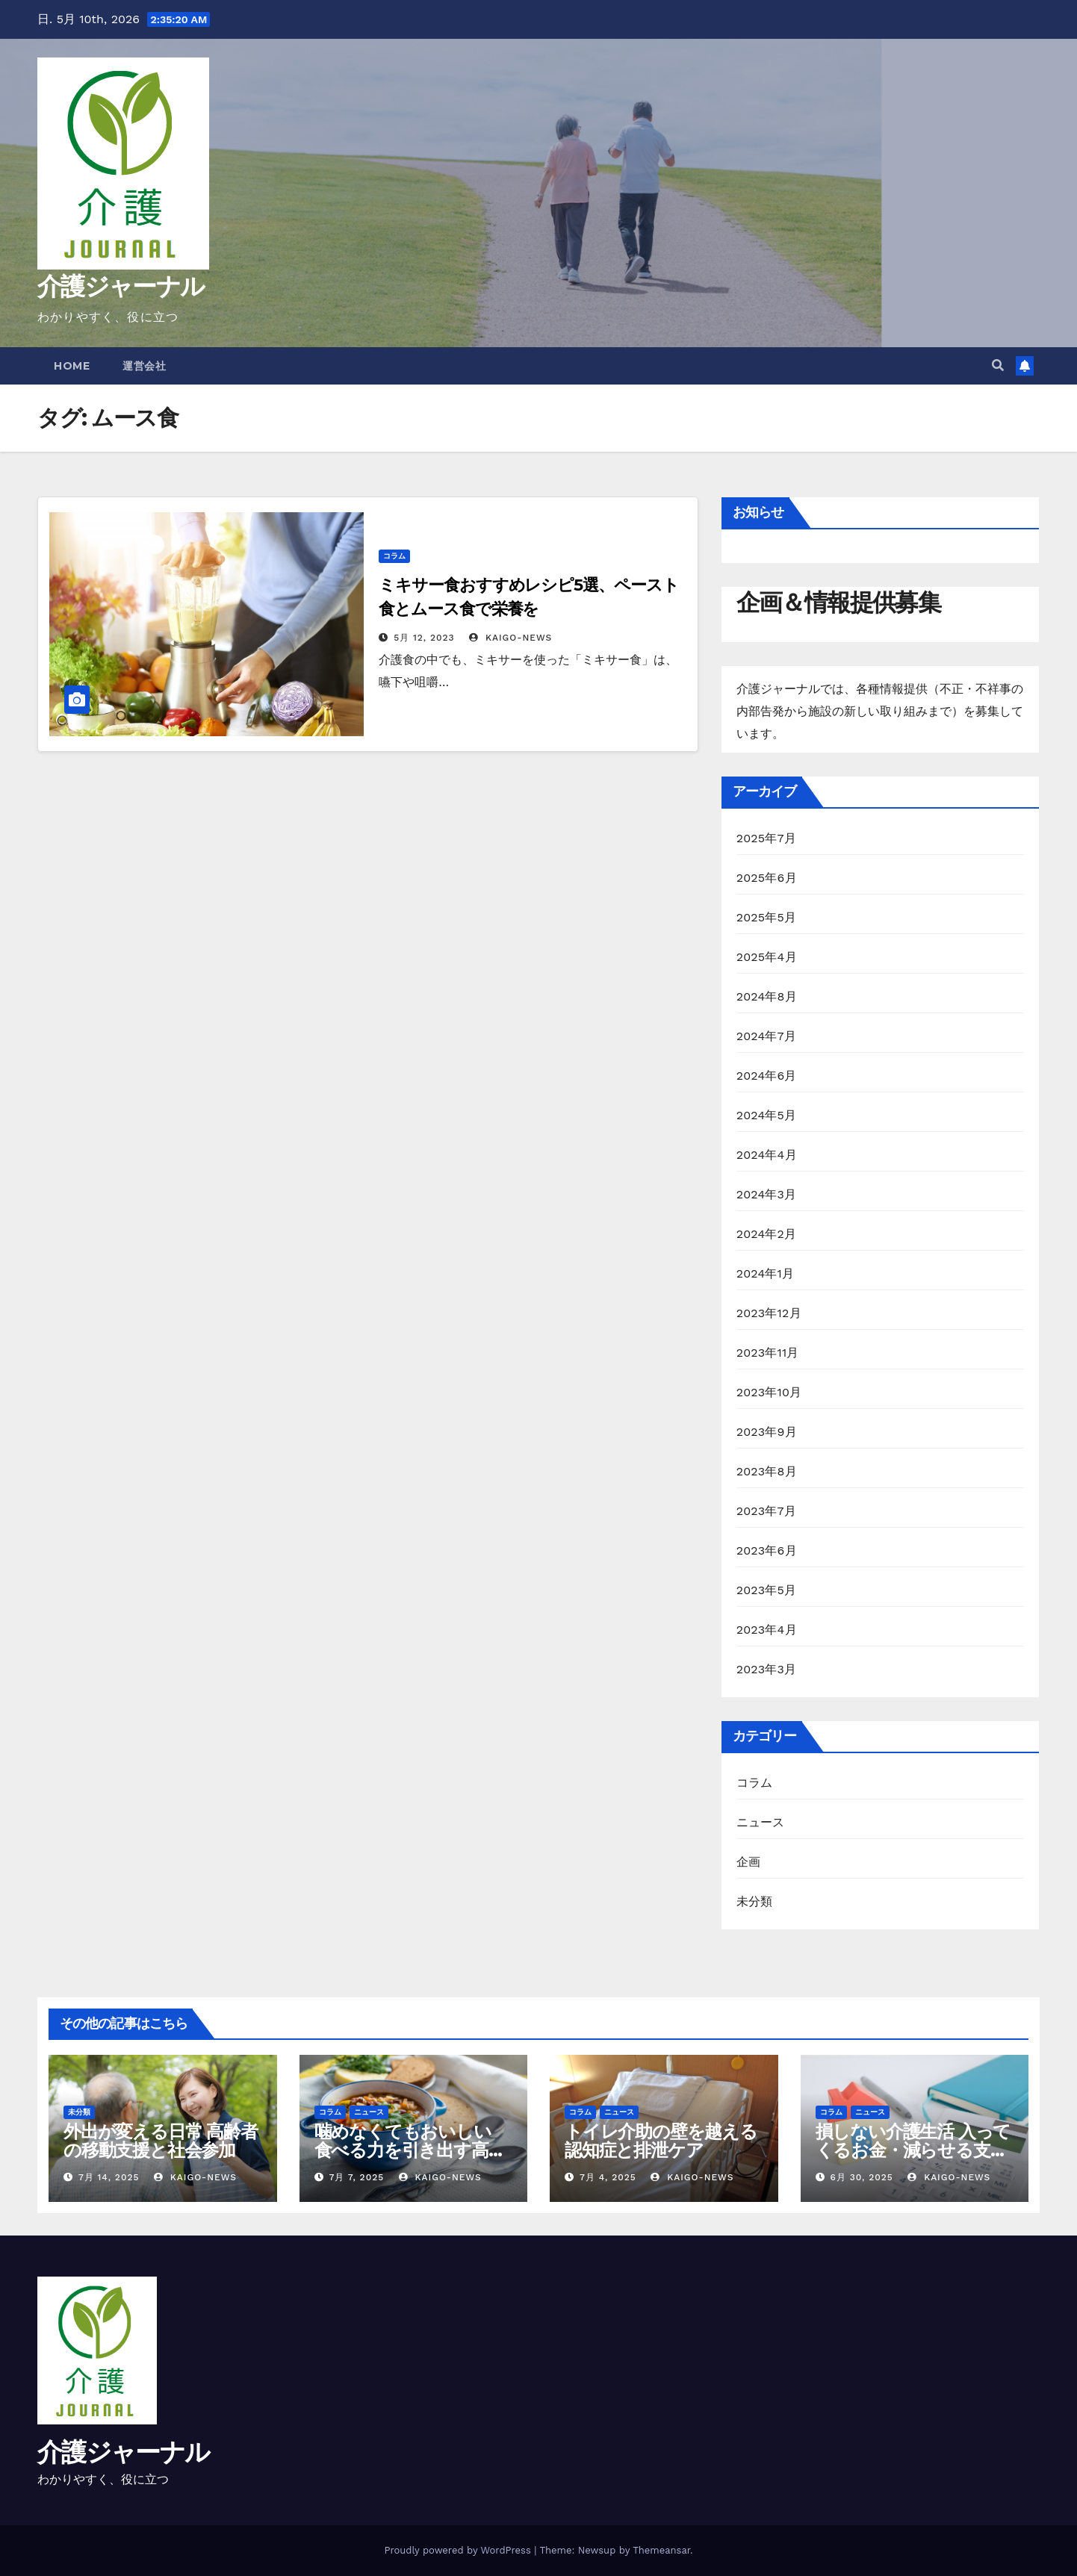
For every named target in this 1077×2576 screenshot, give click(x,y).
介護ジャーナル (120, 286)
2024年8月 (766, 996)
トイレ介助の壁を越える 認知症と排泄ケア (661, 2141)
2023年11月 (767, 1352)
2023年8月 (766, 1471)
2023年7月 (766, 1511)
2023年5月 (766, 1590)
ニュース (760, 1822)
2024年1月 (765, 1273)
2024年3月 (766, 1194)
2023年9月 (766, 1432)
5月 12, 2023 (424, 637)
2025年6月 (766, 878)
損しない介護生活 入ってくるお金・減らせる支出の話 (913, 2150)
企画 (748, 1862)
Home (72, 366)
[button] (998, 365)
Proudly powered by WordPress (459, 2550)
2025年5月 (766, 917)
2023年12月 (768, 1313)
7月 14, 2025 (109, 2177)
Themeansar (661, 2550)
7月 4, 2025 (608, 2177)
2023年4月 (766, 1630)
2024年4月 (766, 1155)
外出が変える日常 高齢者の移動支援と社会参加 (160, 2141)
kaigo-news (510, 637)
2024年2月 (766, 1234)
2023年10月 (769, 1392)
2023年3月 (766, 1669)
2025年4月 (766, 957)
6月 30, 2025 (861, 2177)
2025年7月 (766, 838)
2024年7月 (766, 1036)
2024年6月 (766, 1075)
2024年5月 (766, 1115)
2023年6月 (766, 1550)
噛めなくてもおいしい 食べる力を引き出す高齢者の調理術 (410, 2150)
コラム (394, 556)
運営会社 (144, 366)
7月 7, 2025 (356, 2177)
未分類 (754, 1901)
